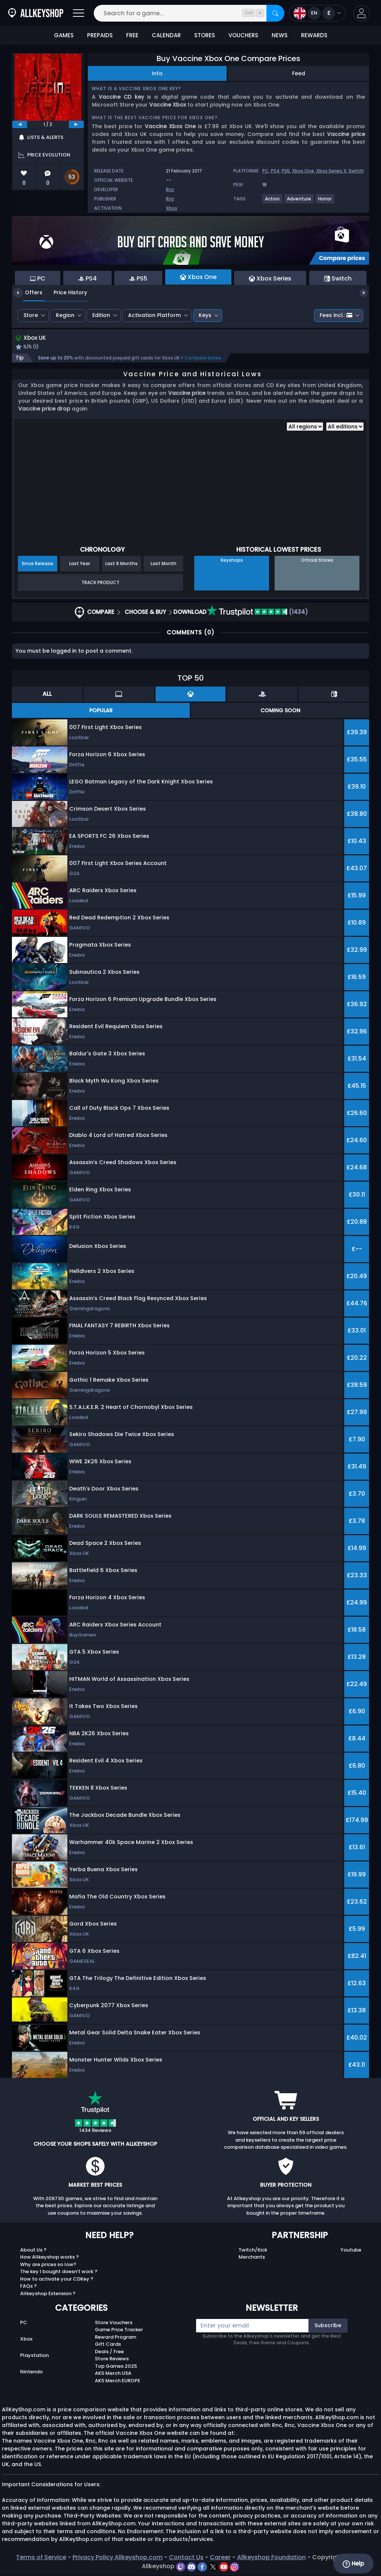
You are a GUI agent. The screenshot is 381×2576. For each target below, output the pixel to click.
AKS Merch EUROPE (117, 2381)
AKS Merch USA (113, 2374)
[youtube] (224, 2567)
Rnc (170, 189)
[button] (361, 13)
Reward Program (115, 2337)
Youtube (350, 2250)
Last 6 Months (121, 564)
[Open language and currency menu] (317, 13)
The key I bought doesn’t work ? (58, 2272)
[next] (76, 124)
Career (220, 2558)
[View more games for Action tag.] (272, 202)
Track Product (100, 583)
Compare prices (203, 359)
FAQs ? (28, 2287)
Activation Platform (154, 315)
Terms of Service (41, 2558)
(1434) (257, 613)
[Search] (275, 13)
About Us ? (33, 2250)
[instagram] (234, 2567)
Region (65, 315)
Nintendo (31, 2372)
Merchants (251, 2258)
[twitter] (213, 2567)
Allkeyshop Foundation (271, 2558)
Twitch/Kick (252, 2250)
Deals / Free (109, 2352)
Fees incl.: (336, 315)
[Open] (78, 13)
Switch (356, 171)
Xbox (171, 208)
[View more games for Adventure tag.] (299, 202)
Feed (298, 73)
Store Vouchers (113, 2323)
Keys (205, 315)
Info (157, 73)
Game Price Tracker (119, 2330)
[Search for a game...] (189, 13)
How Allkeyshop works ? (49, 2258)
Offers (28, 292)
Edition (101, 315)
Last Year (79, 564)
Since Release (37, 564)
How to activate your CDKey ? (56, 2279)
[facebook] (203, 2567)
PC (265, 171)
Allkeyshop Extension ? (48, 2294)
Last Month (163, 564)
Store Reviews (112, 2359)
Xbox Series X (331, 171)
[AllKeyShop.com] (35, 13)
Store (30, 315)
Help (353, 2564)
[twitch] (181, 2567)
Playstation (34, 2356)
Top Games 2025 (116, 2366)
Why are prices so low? (48, 2265)
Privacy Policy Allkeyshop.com (118, 2558)
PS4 (275, 171)
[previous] (19, 124)
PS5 (286, 171)
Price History (64, 292)
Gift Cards (108, 2345)
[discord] (192, 2567)
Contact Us (186, 2558)
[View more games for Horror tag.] (325, 202)
